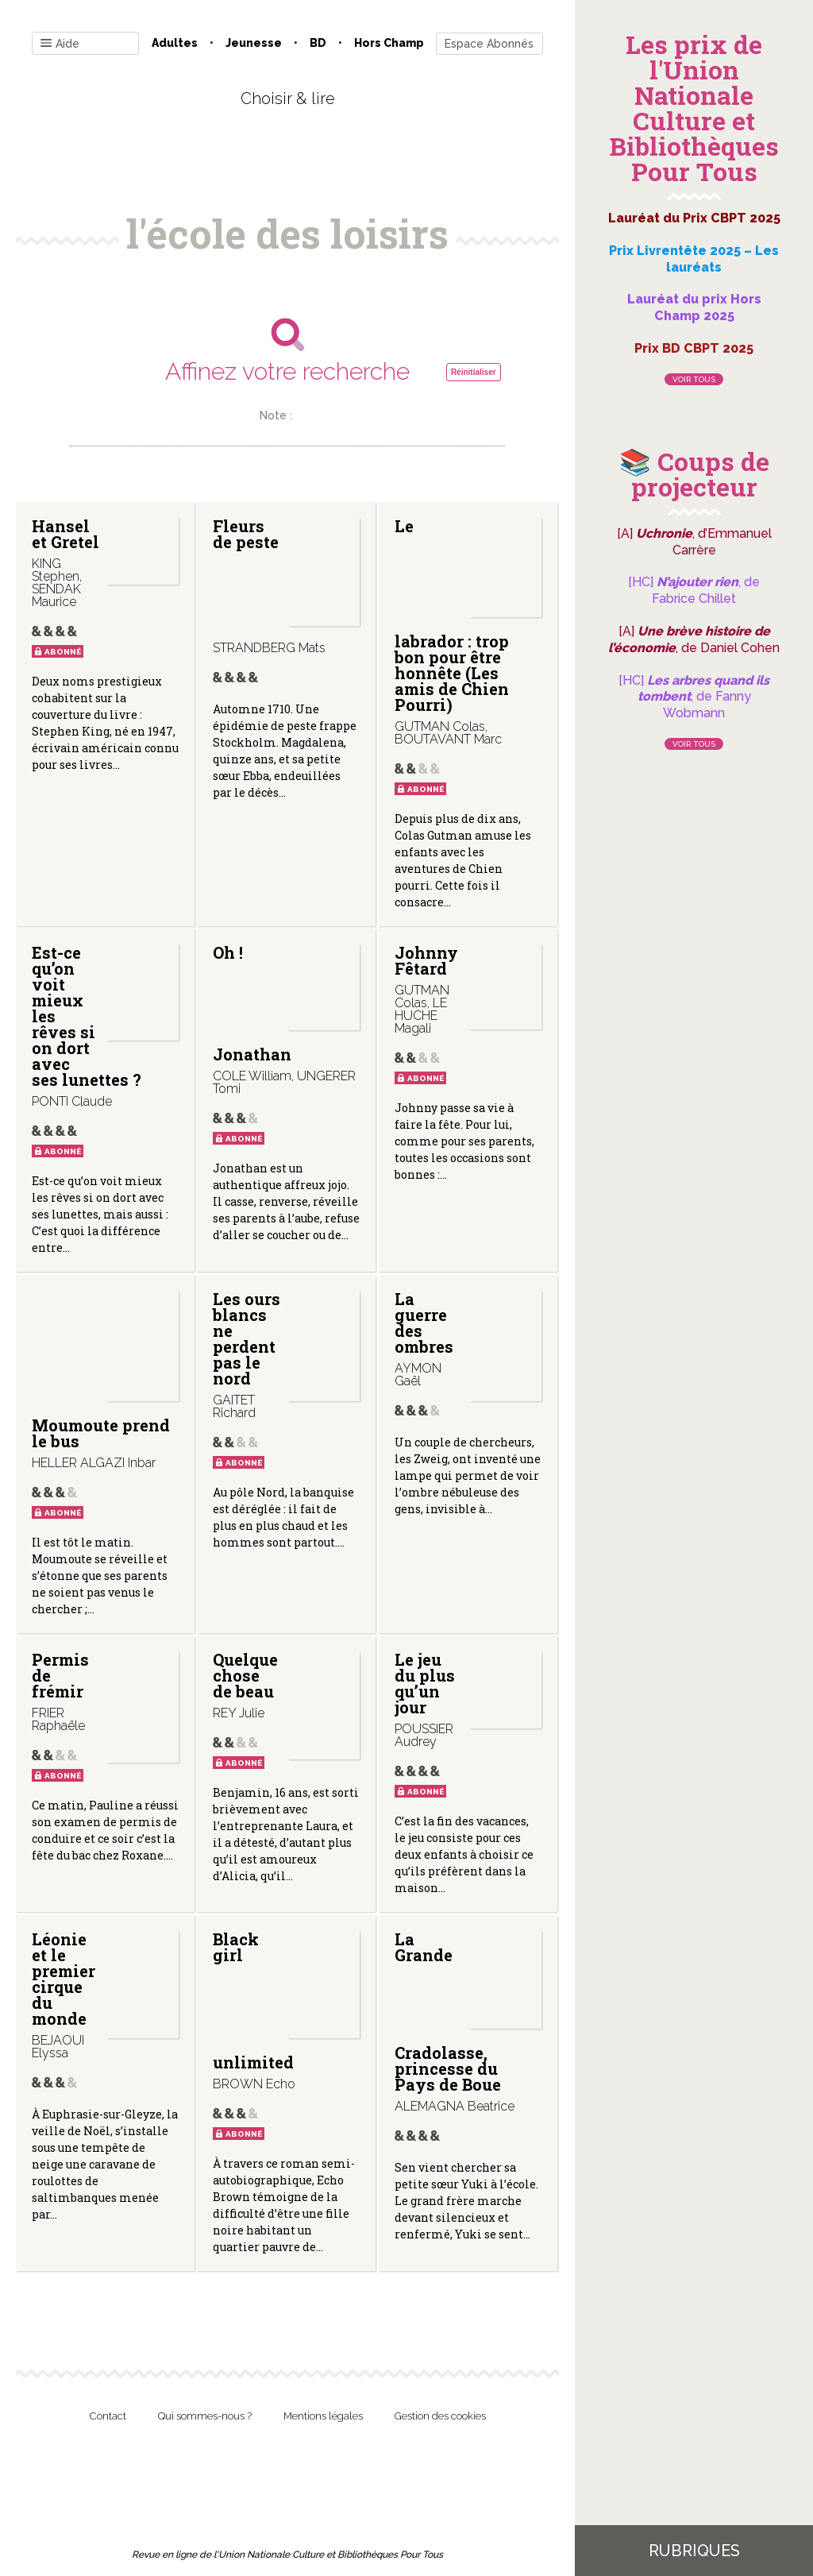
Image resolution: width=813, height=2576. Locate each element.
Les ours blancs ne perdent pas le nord (246, 1338)
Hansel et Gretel (65, 534)
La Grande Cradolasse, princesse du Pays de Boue (448, 2012)
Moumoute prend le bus (101, 1433)
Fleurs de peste (246, 534)
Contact (108, 2416)
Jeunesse (253, 43)
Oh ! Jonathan (252, 1003)
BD (318, 43)
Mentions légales (323, 2416)
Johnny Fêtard (426, 960)
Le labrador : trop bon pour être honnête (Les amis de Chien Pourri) (452, 615)
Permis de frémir (60, 1675)
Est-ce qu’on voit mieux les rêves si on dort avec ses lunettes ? (86, 1016)
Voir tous (693, 379)
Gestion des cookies (440, 2416)
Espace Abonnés (489, 43)
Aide (59, 44)
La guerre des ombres (424, 1322)
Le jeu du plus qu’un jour (425, 1683)
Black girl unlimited (253, 2000)
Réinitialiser (473, 372)
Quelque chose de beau (245, 1675)
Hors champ (389, 43)
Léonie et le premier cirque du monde (63, 1979)
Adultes (175, 43)
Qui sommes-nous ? (205, 2416)
